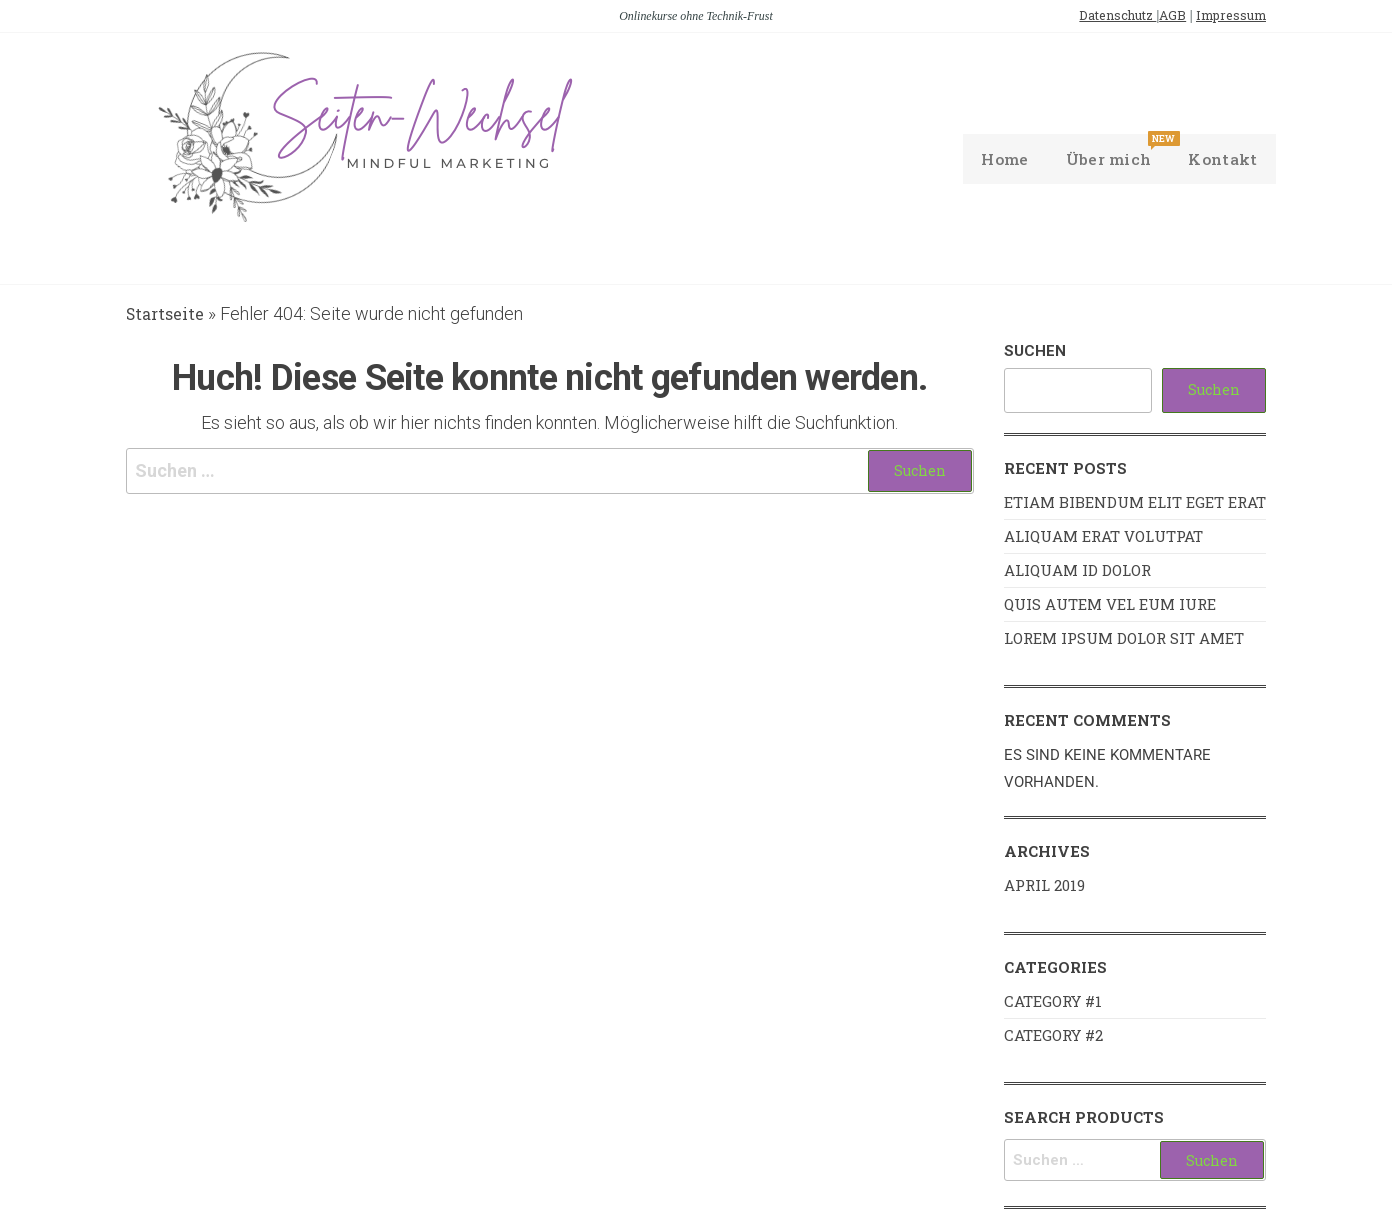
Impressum (1224, 15)
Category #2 (1053, 1037)
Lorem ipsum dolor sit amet (1124, 640)
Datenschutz (1094, 15)
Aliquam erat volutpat (1103, 538)
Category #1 (1053, 1003)
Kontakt (1221, 159)
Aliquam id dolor (1077, 572)
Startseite (169, 315)
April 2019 (1044, 887)
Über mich (1109, 153)
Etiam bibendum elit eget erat (1135, 504)
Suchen (1035, 353)
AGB (1157, 15)
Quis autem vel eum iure (1110, 606)
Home (994, 159)
